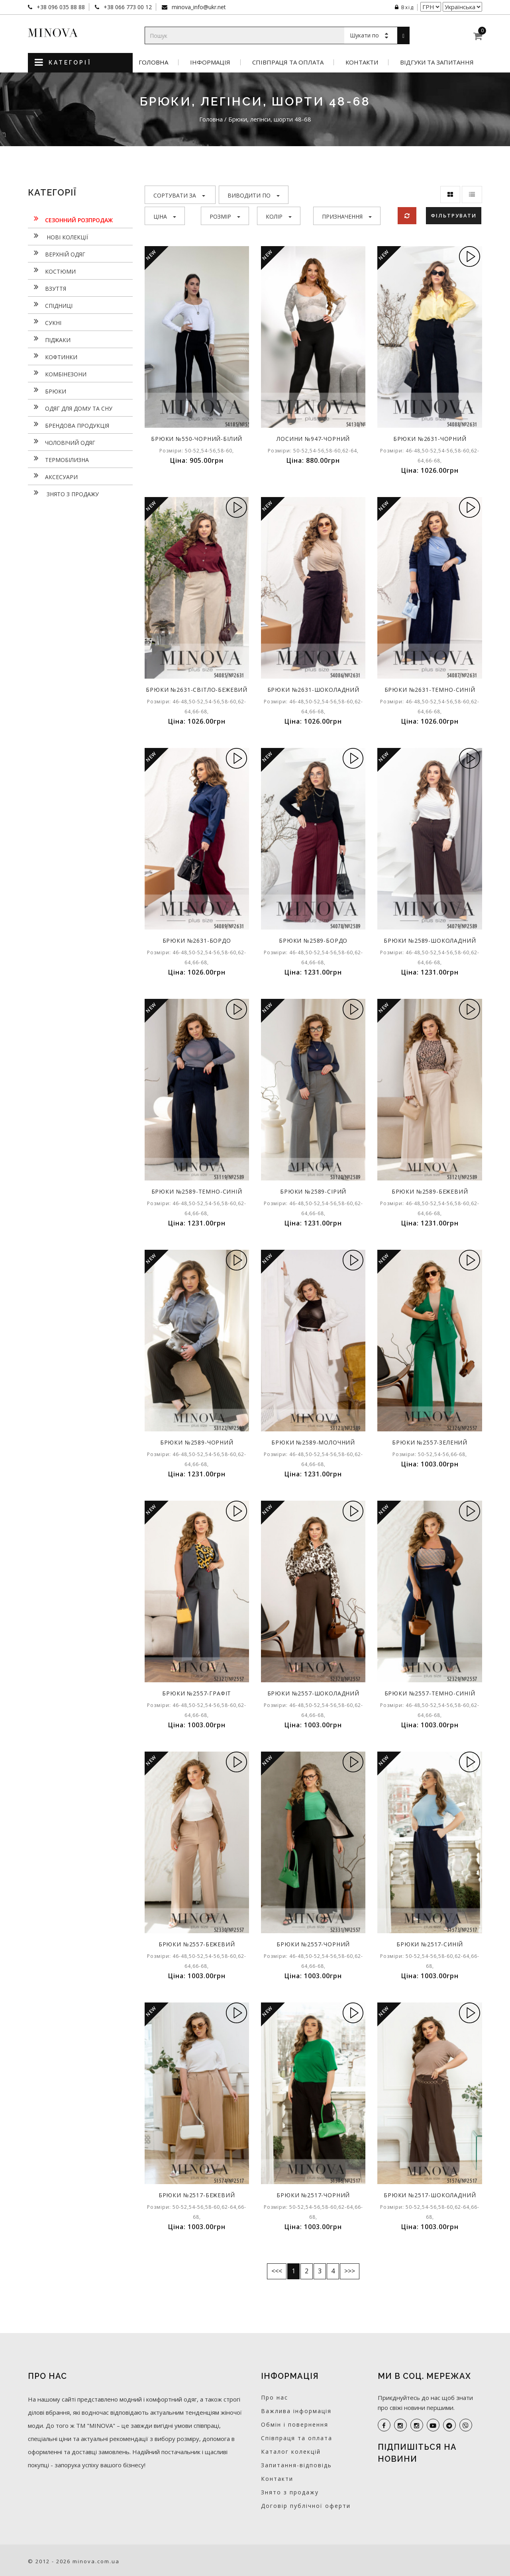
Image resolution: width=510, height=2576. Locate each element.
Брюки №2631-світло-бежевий (196, 689)
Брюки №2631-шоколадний (313, 689)
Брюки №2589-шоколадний (430, 940)
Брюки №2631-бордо (196, 940)
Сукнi (44, 322)
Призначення (347, 216)
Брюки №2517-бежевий (196, 2195)
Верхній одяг (56, 253)
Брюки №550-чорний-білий (196, 438)
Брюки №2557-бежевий (196, 1944)
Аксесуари (53, 476)
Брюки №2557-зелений (430, 1442)
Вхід (404, 7)
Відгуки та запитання (437, 62)
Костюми (52, 270)
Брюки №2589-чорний (196, 1442)
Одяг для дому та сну (70, 407)
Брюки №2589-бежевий (430, 1191)
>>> (349, 2271)
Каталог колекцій (291, 2451)
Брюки (47, 390)
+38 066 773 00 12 (127, 7)
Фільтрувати (454, 215)
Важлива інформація (296, 2411)
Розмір (225, 216)
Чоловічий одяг (61, 441)
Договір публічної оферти (306, 2505)
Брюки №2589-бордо (313, 940)
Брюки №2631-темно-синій (430, 689)
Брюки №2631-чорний (429, 438)
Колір (279, 216)
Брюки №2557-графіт (197, 1693)
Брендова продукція (68, 424)
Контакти (361, 62)
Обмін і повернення (294, 2424)
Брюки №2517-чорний (313, 2195)
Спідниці (50, 304)
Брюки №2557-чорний (313, 1944)
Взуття (47, 287)
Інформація (210, 62)
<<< (276, 2271)
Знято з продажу (63, 493)
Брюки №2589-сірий (313, 1191)
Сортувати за (179, 195)
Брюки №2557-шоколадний (313, 1693)
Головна (153, 62)
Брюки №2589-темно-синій (197, 1191)
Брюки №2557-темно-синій (430, 1693)
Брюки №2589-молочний (313, 1442)
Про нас (274, 2397)
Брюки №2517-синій (430, 1944)
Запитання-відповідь (296, 2465)
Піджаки (49, 339)
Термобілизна (58, 459)
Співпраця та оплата (288, 62)
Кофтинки (52, 356)
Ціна (164, 216)
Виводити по (254, 195)
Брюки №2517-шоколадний (430, 2195)
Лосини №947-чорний (313, 438)
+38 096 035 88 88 (60, 7)
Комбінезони (57, 373)
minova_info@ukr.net (198, 7)
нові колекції (58, 236)
